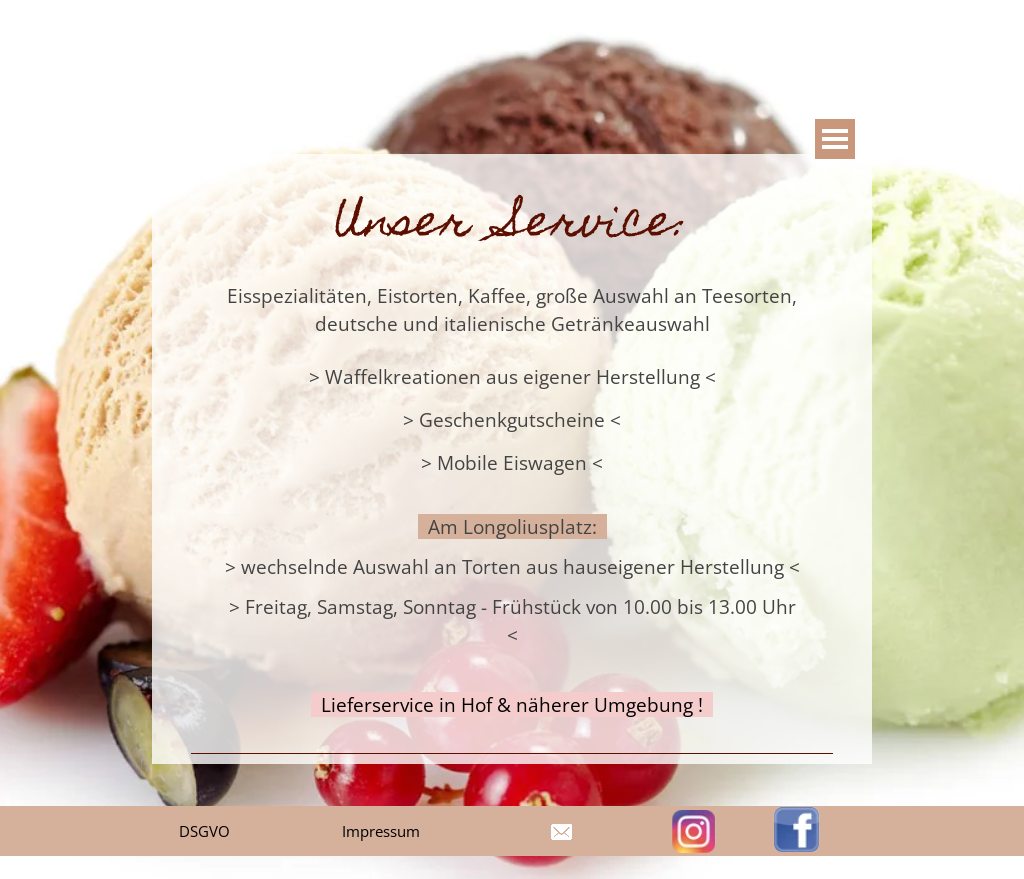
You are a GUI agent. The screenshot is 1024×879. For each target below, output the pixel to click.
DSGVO (204, 831)
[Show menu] (835, 139)
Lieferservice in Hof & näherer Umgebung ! (512, 704)
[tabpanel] (512, 458)
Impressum (381, 831)
